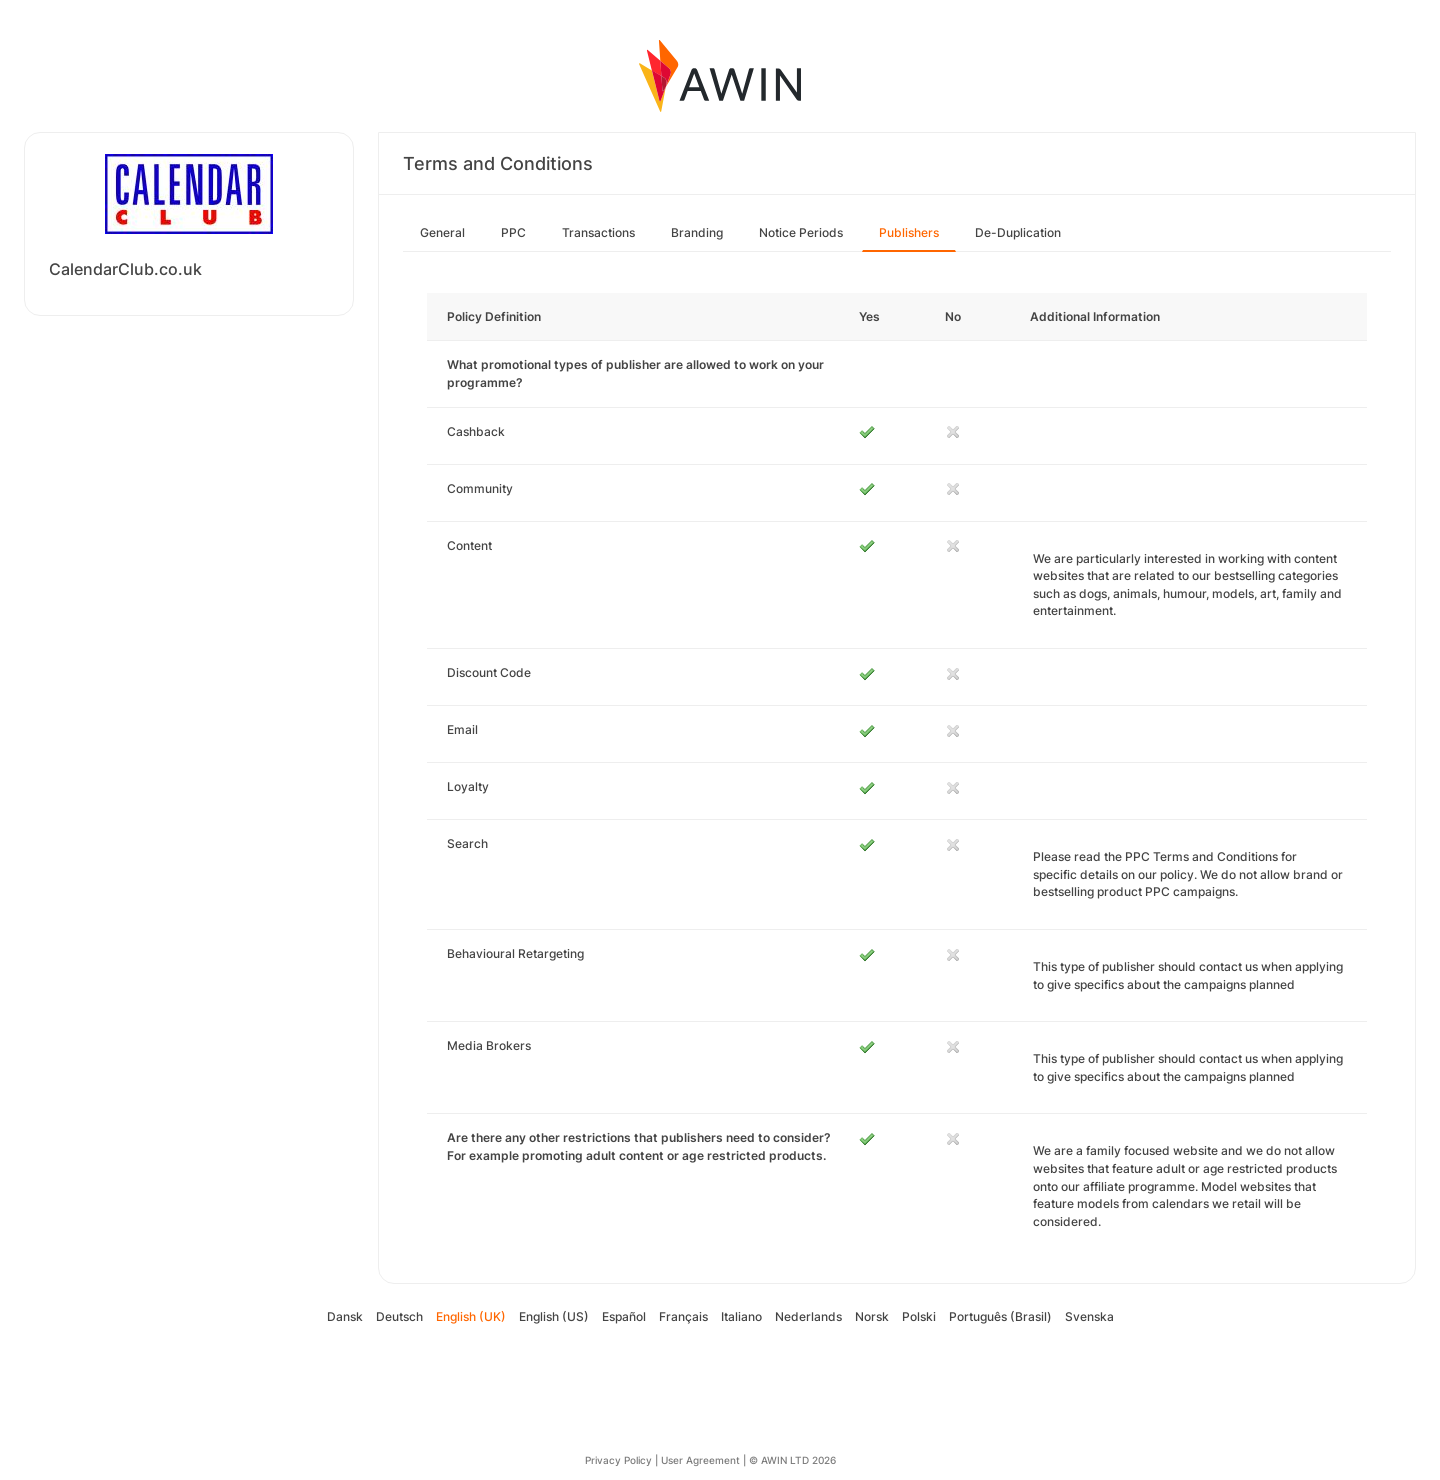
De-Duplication (1018, 232)
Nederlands (808, 1316)
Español (624, 1316)
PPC (513, 232)
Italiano (741, 1316)
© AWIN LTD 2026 (792, 1460)
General (442, 232)
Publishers (909, 232)
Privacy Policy (618, 1460)
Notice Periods (801, 232)
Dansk (345, 1316)
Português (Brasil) (1000, 1316)
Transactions (598, 232)
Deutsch (399, 1316)
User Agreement (700, 1460)
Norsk (872, 1316)
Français (683, 1316)
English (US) (554, 1316)
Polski (919, 1316)
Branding (697, 232)
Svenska (1089, 1316)
